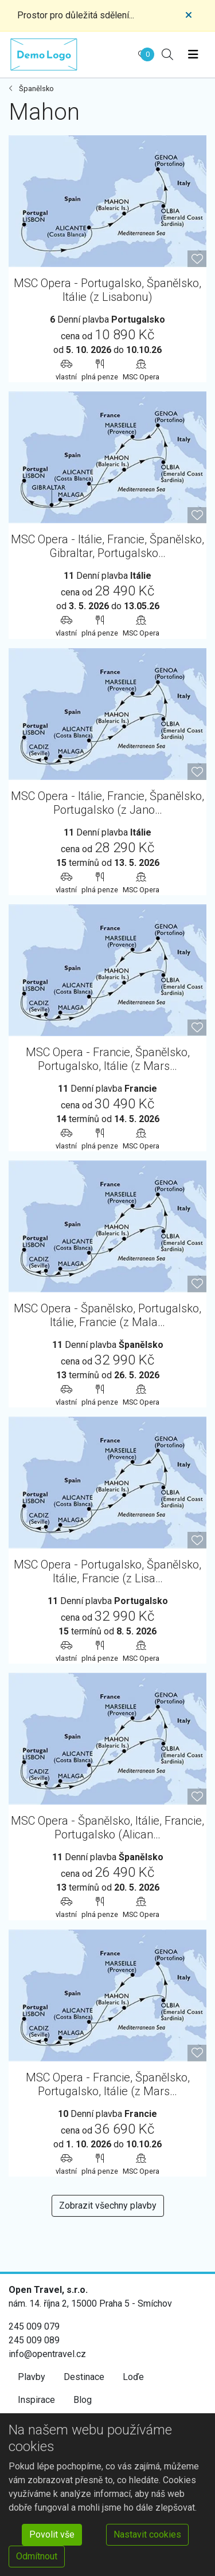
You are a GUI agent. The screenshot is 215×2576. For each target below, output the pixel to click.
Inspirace (36, 2399)
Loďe (133, 2376)
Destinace (84, 2376)
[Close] (188, 15)
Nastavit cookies (147, 2534)
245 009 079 (34, 2326)
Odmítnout (36, 2556)
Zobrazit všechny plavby (108, 2205)
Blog (82, 2399)
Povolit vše (52, 2534)
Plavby (31, 2376)
